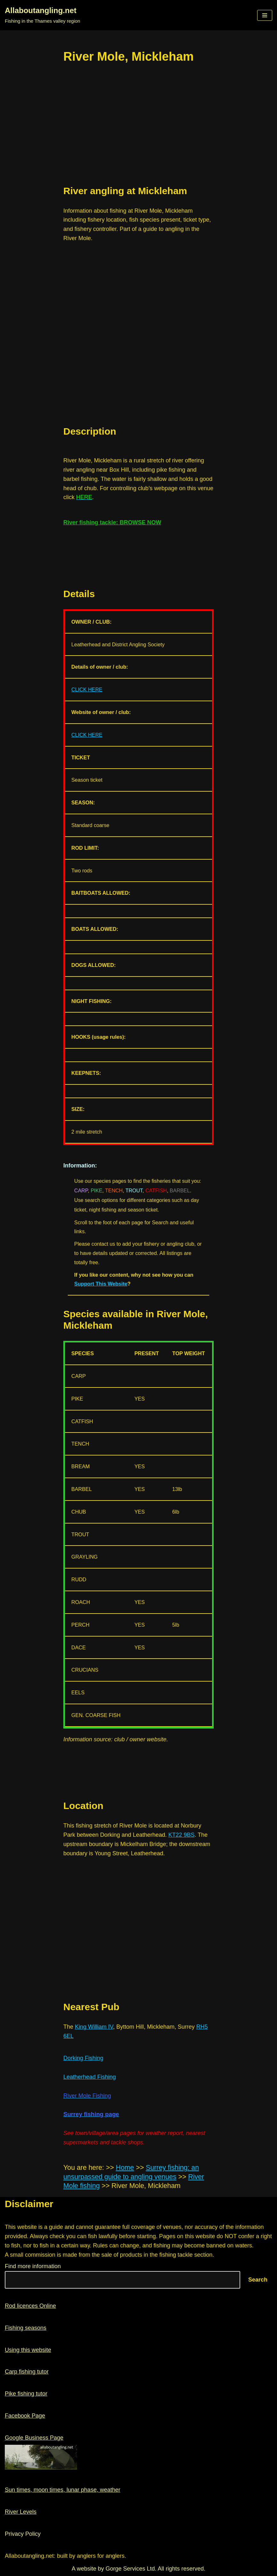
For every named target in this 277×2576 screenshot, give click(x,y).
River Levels (20, 2512)
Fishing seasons (25, 2328)
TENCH (114, 1190)
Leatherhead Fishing (89, 2077)
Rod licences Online (30, 2306)
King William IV (94, 2027)
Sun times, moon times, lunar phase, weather (62, 2490)
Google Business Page (34, 2438)
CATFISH (156, 1190)
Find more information (33, 2266)
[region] (138, 125)
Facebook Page (25, 2416)
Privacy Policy (23, 2534)
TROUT (133, 1190)
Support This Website (100, 1284)
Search (257, 2279)
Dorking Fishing (83, 2058)
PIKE (96, 1190)
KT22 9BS (181, 1835)
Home (125, 2167)
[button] (264, 15)
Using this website (28, 2350)
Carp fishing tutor (27, 2371)
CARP (81, 1190)
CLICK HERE (86, 689)
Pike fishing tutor (26, 2393)
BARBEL (180, 1190)
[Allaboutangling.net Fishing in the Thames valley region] (42, 15)
